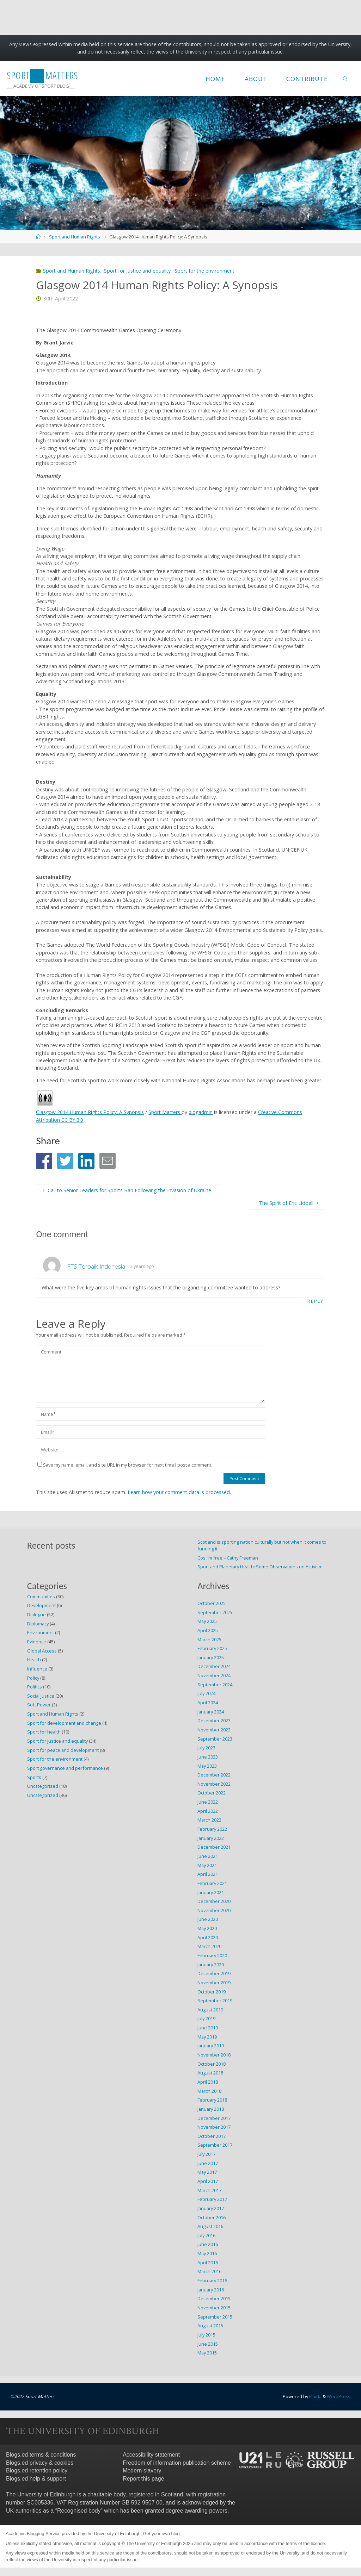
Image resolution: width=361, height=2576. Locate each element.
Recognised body (79, 2510)
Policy (33, 1677)
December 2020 (214, 1901)
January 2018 (210, 2108)
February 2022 (212, 1829)
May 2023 (207, 1765)
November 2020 (214, 1910)
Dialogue (36, 1614)
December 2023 (214, 1720)
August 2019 (210, 2009)
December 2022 (214, 1775)
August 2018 (210, 2073)
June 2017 (207, 2163)
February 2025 (212, 1648)
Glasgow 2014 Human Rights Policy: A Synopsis (90, 1112)
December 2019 (214, 1973)
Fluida (314, 2396)
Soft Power (39, 1704)
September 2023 (214, 1738)
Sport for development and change (64, 1722)
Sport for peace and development (63, 1750)
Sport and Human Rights (74, 237)
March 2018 (209, 2090)
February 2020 (212, 1955)
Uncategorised (42, 1786)
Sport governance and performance (65, 1768)
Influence (37, 1668)
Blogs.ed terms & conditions (41, 2454)
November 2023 (214, 1729)
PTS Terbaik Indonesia (96, 1266)
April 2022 (207, 1810)
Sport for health (44, 1732)
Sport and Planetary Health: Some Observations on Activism (260, 1566)
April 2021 (207, 1874)
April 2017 (207, 2181)
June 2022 (207, 1802)
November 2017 (214, 2127)
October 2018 (211, 2063)
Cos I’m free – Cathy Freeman (227, 1557)
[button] (44, 1160)
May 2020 (207, 1928)
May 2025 (207, 1621)
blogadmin (202, 1112)
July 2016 (206, 2235)
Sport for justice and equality (137, 270)
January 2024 (210, 1711)
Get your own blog (161, 2533)
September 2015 (214, 2316)
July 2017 (206, 2154)
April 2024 (207, 1702)
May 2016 (207, 2253)
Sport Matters (166, 1112)
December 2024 (214, 1666)
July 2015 (206, 2334)
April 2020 (207, 1937)
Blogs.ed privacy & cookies (39, 2462)
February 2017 (212, 2199)
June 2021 (207, 1856)
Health (34, 1659)
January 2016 (210, 2289)
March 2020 (209, 1946)
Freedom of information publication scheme (177, 2462)
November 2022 (214, 1783)
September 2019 (214, 2000)
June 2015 (207, 2343)
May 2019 (207, 2036)
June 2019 (207, 2027)
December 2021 (214, 1847)
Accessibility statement (151, 2454)
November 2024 (214, 1675)
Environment (40, 1632)
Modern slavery (142, 2470)
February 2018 (212, 2100)
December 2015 (214, 2298)
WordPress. (338, 2396)
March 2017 (209, 2190)
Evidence (36, 1641)
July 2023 (206, 1747)
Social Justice (40, 1695)
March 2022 (209, 1820)
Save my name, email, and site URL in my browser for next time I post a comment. (124, 1465)
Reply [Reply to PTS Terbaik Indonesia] (315, 1301)
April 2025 (207, 1630)
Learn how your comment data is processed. (179, 1492)
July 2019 (206, 2018)
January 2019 (210, 2045)
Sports (34, 1777)
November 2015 (214, 2307)
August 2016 (210, 2226)
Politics (34, 1687)
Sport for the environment (204, 270)
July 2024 (206, 1693)
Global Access (42, 1650)
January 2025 (210, 1657)
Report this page (143, 2478)
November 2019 (214, 1982)
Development (41, 1605)
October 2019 (211, 1991)
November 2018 (214, 2055)
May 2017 (207, 2172)
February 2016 (212, 2280)
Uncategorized (42, 1795)
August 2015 (210, 2325)
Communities (41, 1596)
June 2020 (207, 1919)
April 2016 (207, 2262)
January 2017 (210, 2208)
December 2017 (214, 2118)
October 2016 (211, 2217)
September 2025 (214, 1612)
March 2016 (209, 2271)
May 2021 (207, 1865)
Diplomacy (38, 1623)
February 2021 (212, 1883)
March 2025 (209, 1639)
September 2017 (214, 2145)
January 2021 (210, 1892)
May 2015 (207, 2353)
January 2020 (210, 1964)
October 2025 (211, 1603)
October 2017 (211, 2136)
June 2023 (207, 1756)
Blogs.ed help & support (36, 2478)
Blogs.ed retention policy (36, 2470)
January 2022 (210, 1838)
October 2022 (211, 1793)
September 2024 (214, 1684)
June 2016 (207, 2244)
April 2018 (207, 2081)
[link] (346, 78)
